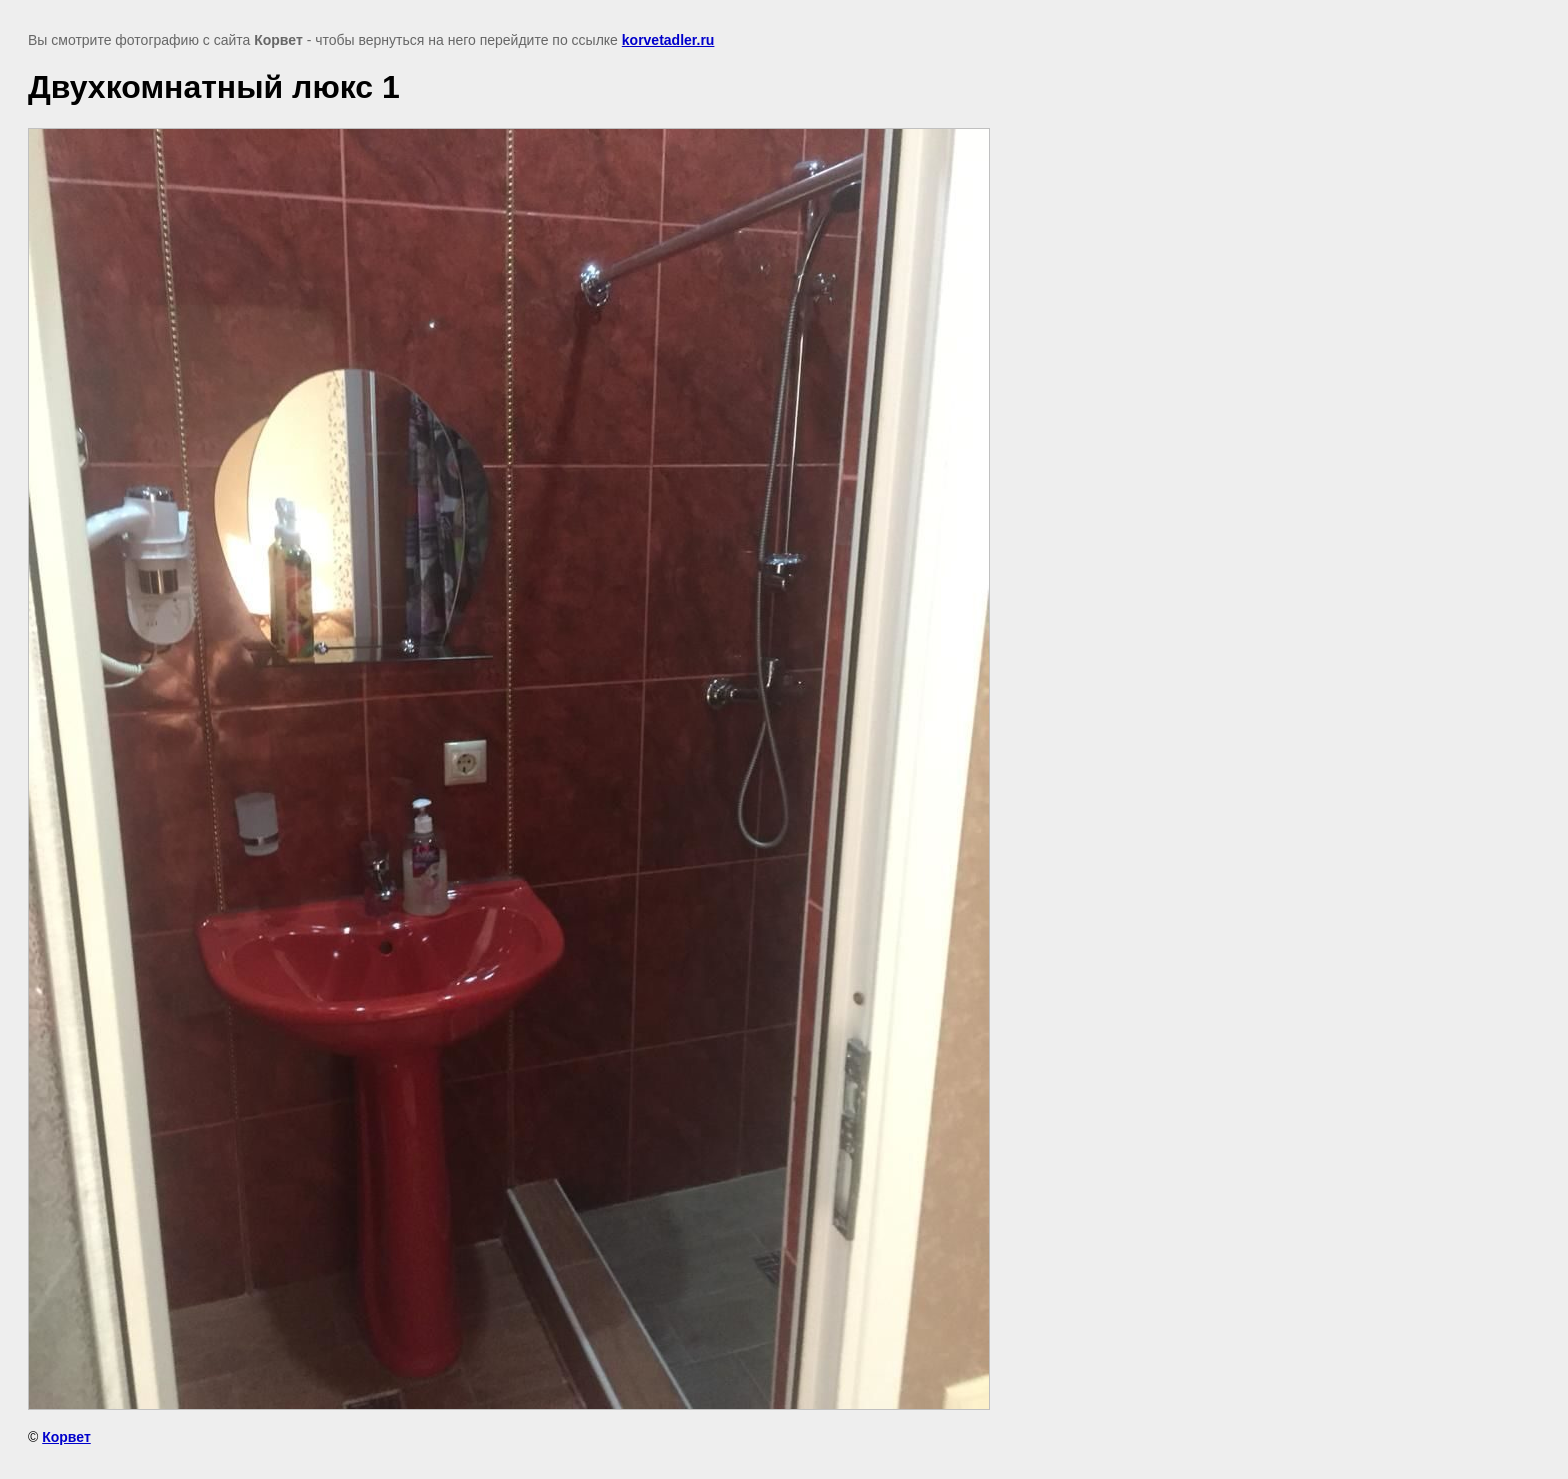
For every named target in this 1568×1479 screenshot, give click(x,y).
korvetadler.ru (668, 40)
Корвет (66, 1437)
